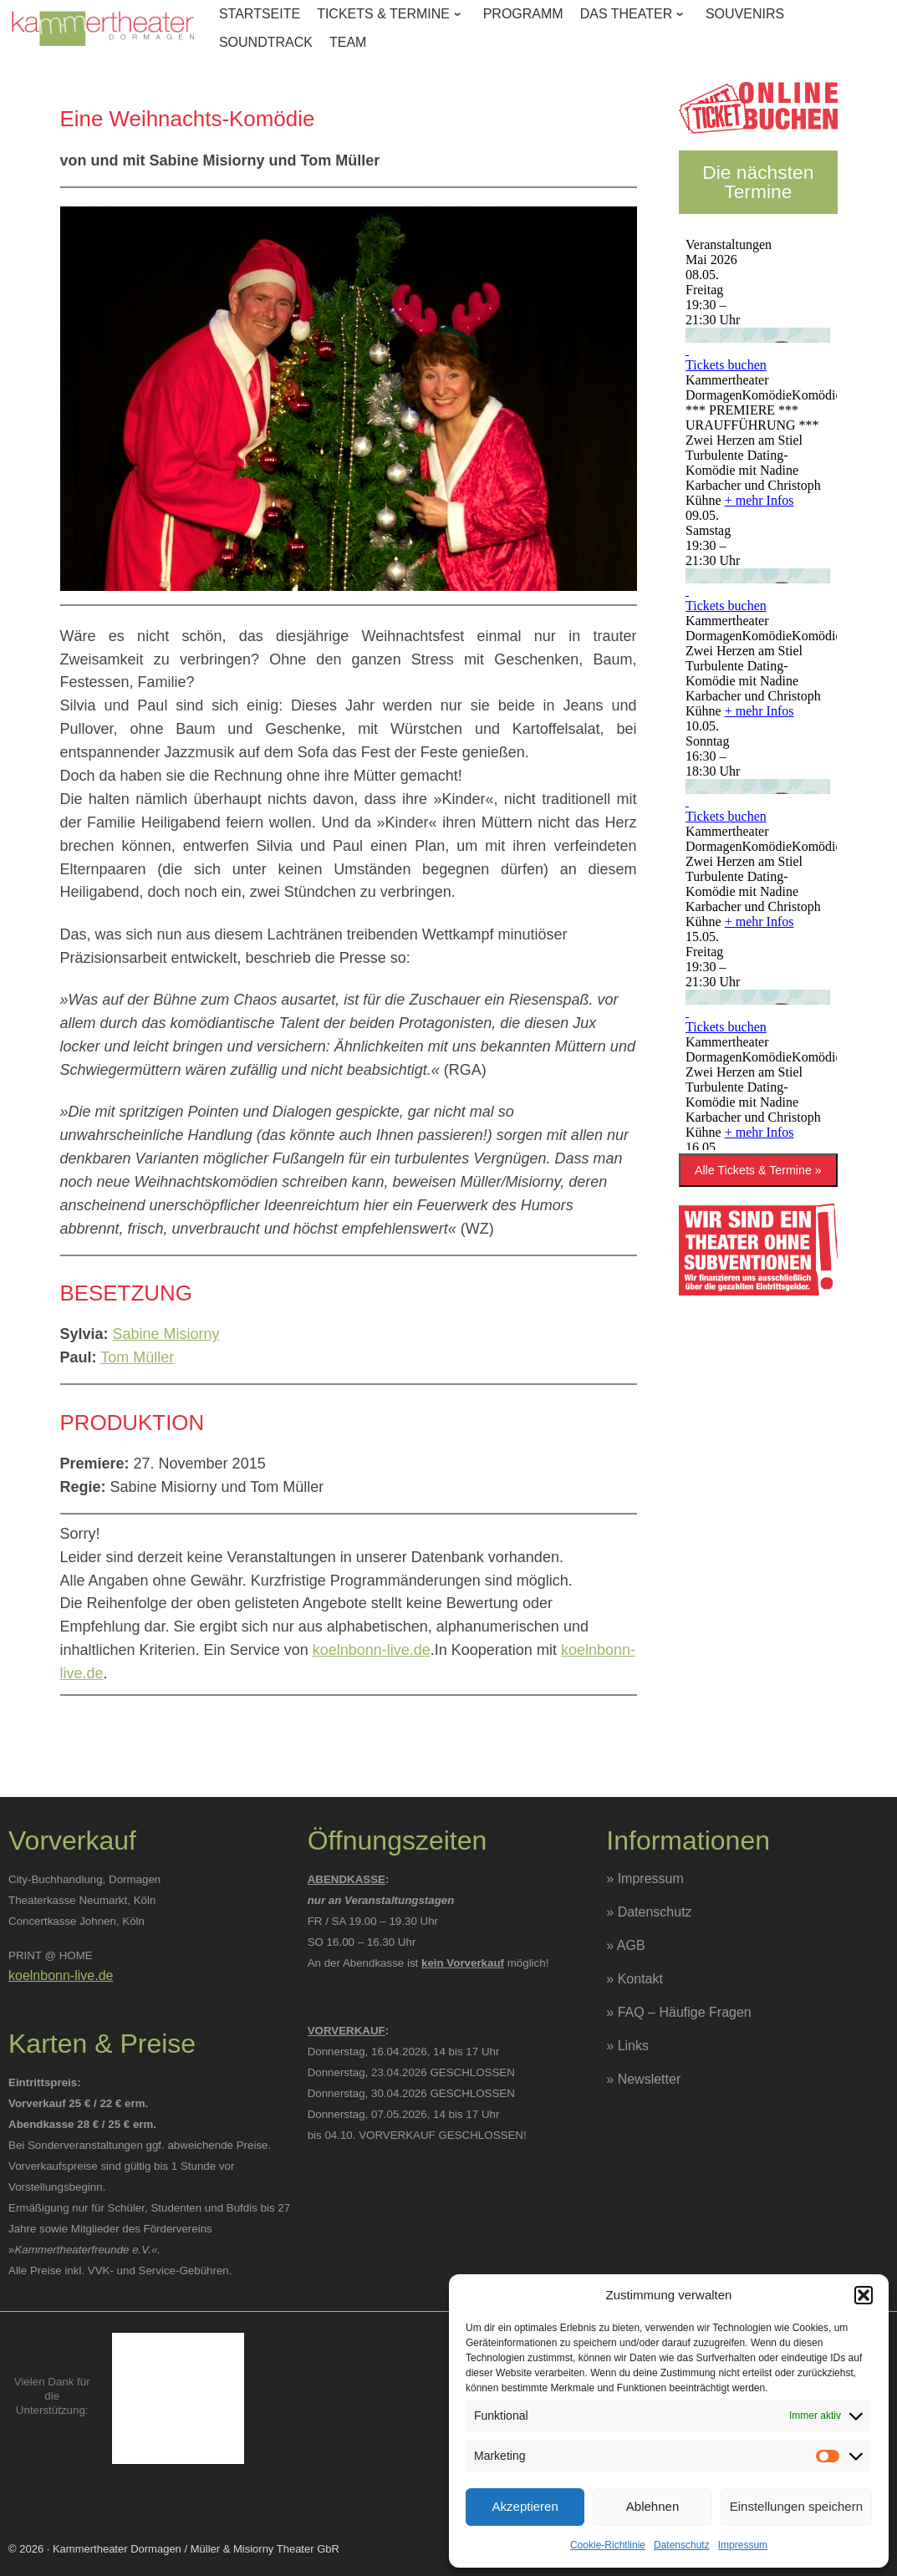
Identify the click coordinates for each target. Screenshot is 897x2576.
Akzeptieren (525, 2506)
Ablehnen (652, 2506)
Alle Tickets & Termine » (758, 1170)
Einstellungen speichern (796, 2506)
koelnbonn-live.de (372, 1650)
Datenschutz (682, 2545)
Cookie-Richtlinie (607, 2545)
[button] (863, 2295)
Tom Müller (137, 1357)
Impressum (742, 2545)
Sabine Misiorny (166, 1334)
